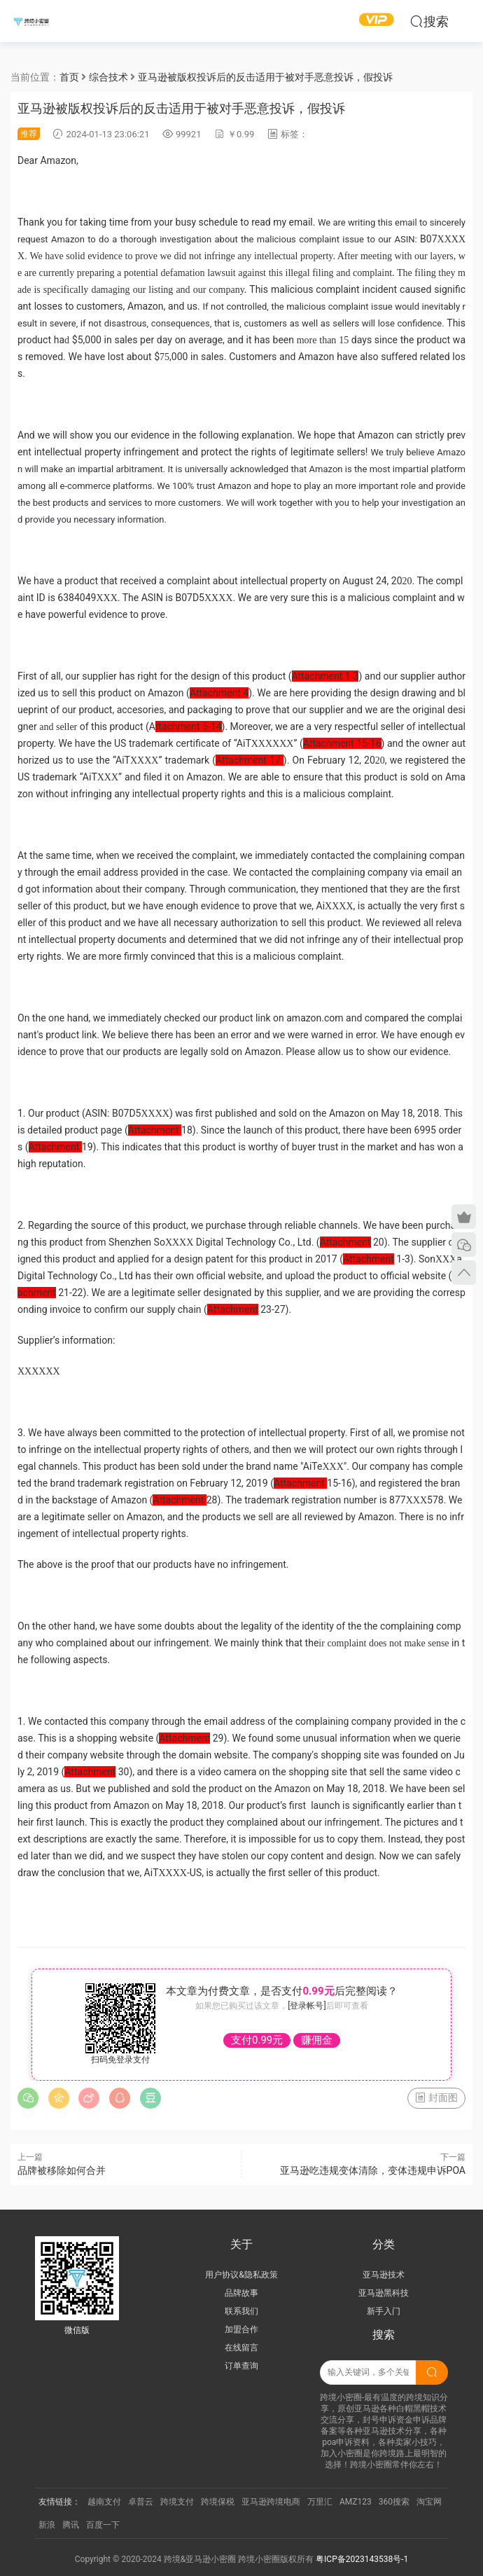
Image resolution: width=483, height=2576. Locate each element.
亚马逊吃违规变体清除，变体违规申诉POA (372, 2170)
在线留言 (241, 2348)
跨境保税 (217, 2502)
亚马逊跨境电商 (270, 2502)
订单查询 (241, 2366)
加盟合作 (241, 2329)
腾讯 (70, 2525)
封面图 (436, 2097)
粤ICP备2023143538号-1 (362, 2559)
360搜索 (394, 2502)
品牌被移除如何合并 (62, 2170)
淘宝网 (429, 2502)
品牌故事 (241, 2293)
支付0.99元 (257, 2040)
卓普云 (140, 2502)
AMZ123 (356, 2502)
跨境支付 (177, 2502)
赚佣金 (316, 2040)
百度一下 (103, 2525)
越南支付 (104, 2502)
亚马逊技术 (384, 2275)
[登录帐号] (307, 2006)
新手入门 (383, 2311)
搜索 (429, 21)
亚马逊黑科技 (383, 2293)
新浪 (46, 2525)
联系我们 (241, 2311)
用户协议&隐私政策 (241, 2275)
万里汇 (319, 2502)
